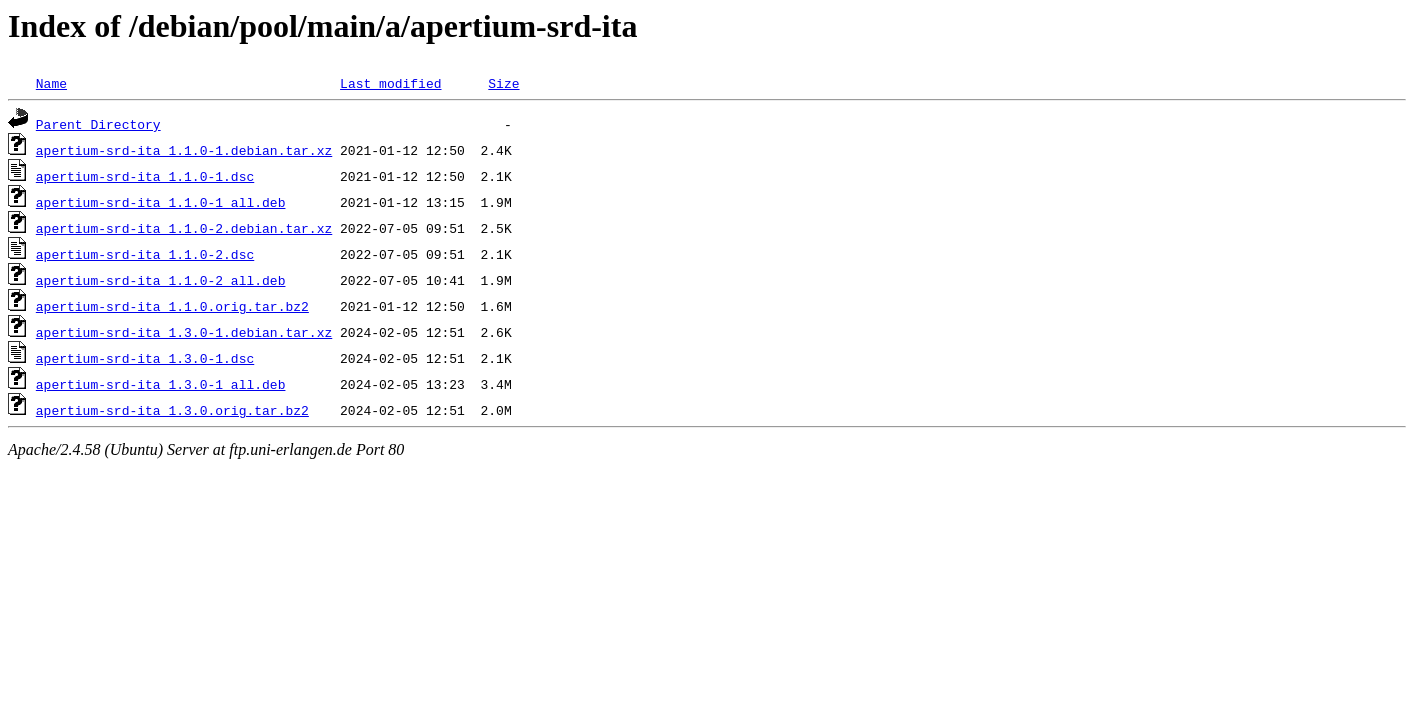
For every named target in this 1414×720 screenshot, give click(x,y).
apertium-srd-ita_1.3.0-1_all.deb (161, 384)
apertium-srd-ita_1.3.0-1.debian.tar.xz (184, 332)
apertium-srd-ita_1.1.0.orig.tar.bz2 (172, 306)
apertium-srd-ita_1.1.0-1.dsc (145, 176)
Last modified (390, 83)
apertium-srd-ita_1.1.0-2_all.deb (161, 280)
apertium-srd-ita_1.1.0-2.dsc (145, 254)
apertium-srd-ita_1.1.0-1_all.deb (161, 202)
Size (503, 83)
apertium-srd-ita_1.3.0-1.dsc (145, 358)
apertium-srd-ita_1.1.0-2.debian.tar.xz (184, 228)
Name (51, 83)
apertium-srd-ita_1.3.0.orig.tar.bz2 (172, 410)
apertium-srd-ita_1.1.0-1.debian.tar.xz (184, 150)
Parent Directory (98, 124)
